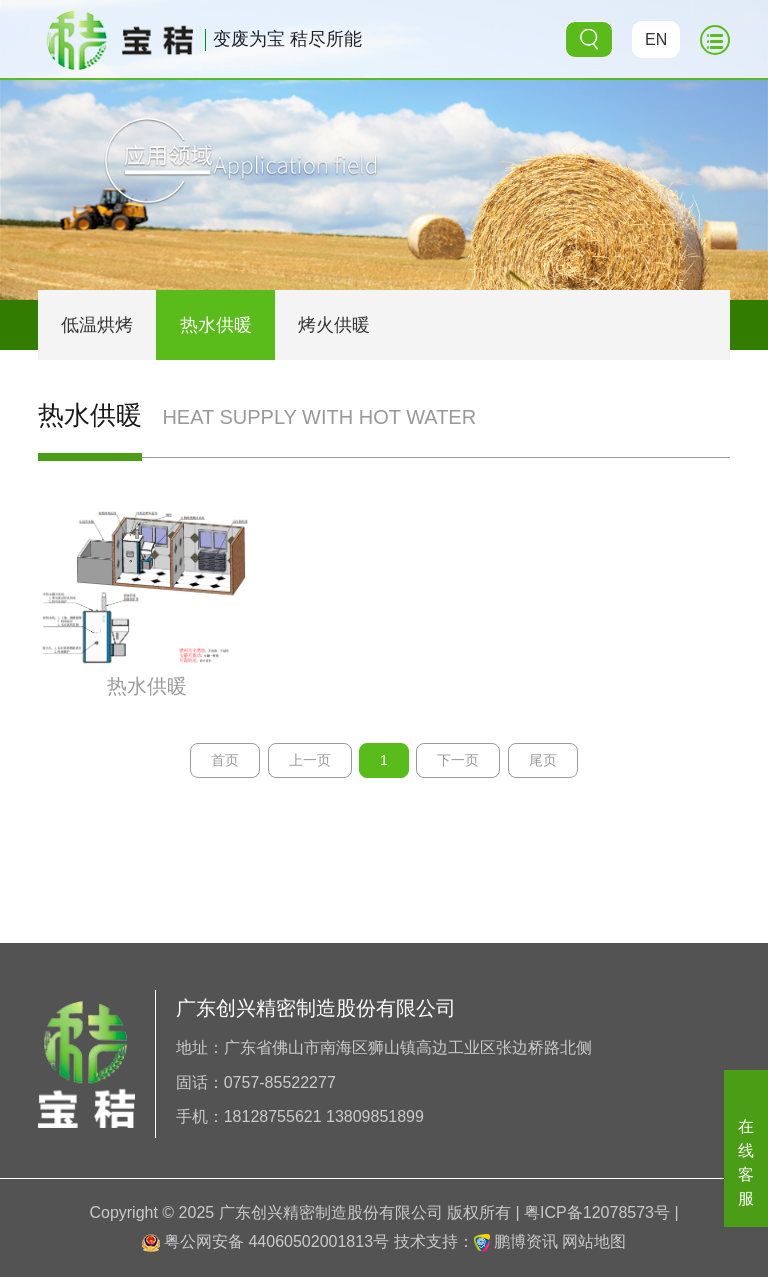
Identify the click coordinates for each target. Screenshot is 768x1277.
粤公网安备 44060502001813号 (265, 1241)
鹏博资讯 (526, 1241)
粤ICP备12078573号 (597, 1212)
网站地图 (594, 1241)
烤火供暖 (334, 325)
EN (656, 39)
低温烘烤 (97, 325)
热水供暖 (216, 325)
